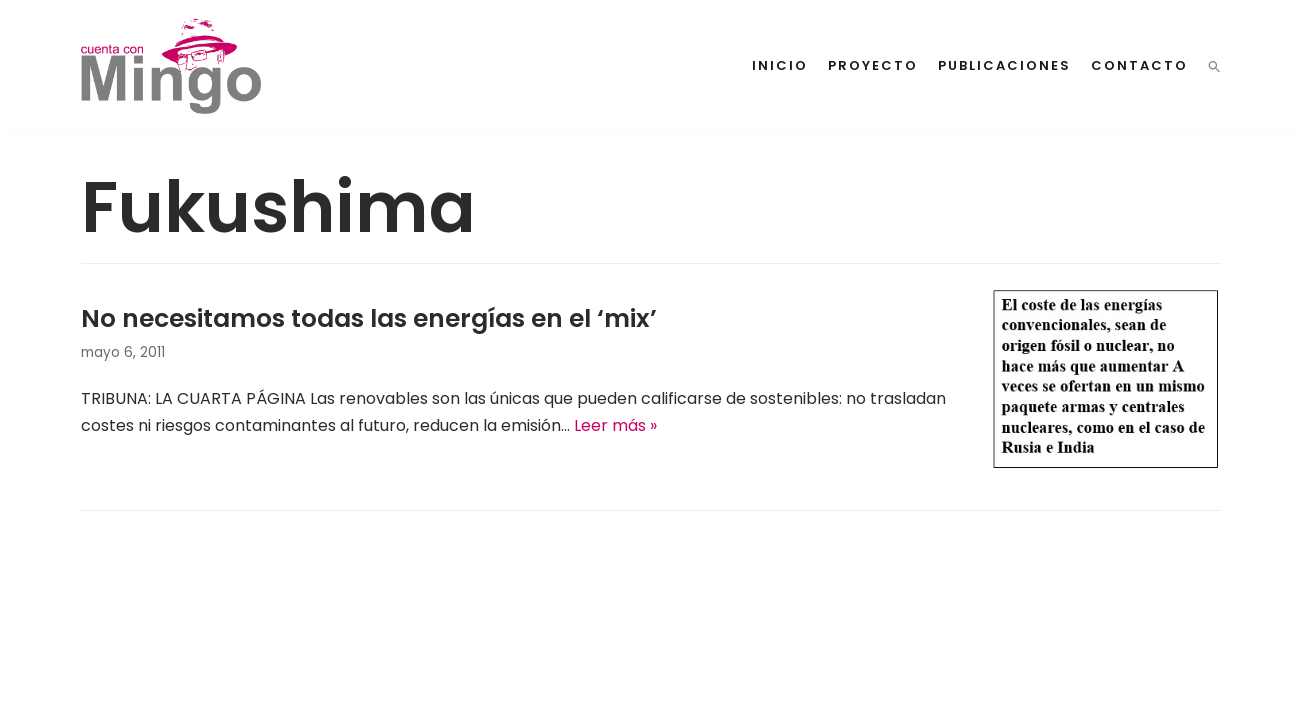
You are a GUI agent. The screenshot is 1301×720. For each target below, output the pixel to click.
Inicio (780, 65)
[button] (1214, 66)
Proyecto (873, 65)
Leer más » (615, 425)
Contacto (1139, 65)
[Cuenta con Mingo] (171, 66)
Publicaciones (1004, 65)
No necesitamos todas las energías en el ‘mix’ (369, 318)
